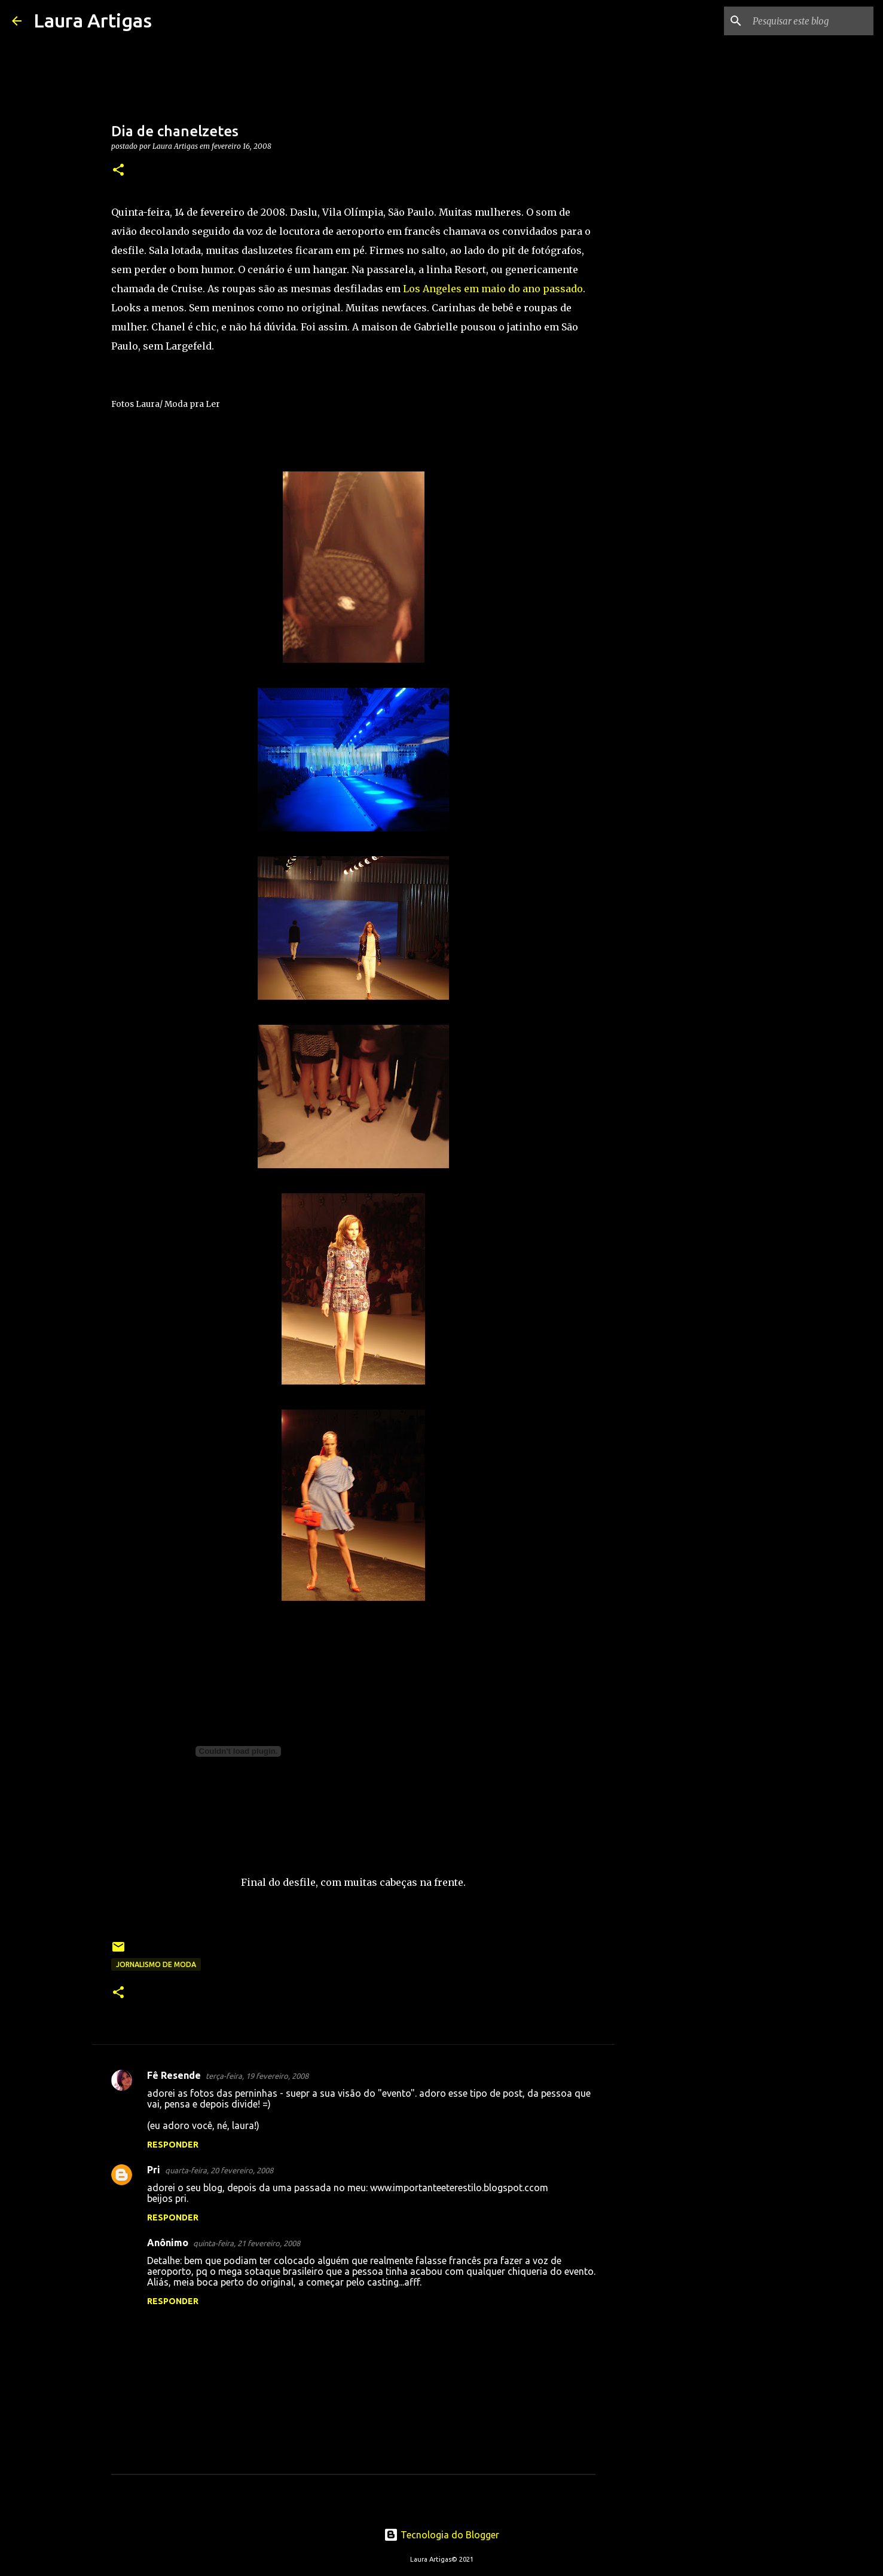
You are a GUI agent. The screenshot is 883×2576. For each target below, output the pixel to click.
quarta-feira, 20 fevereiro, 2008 (219, 2170)
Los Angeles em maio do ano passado (493, 289)
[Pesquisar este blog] (810, 21)
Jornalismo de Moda (156, 1964)
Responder (172, 2144)
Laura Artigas (92, 20)
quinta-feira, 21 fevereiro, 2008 (246, 2243)
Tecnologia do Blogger (441, 2534)
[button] (118, 171)
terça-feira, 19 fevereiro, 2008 (257, 2076)
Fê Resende (174, 2075)
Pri (153, 2169)
